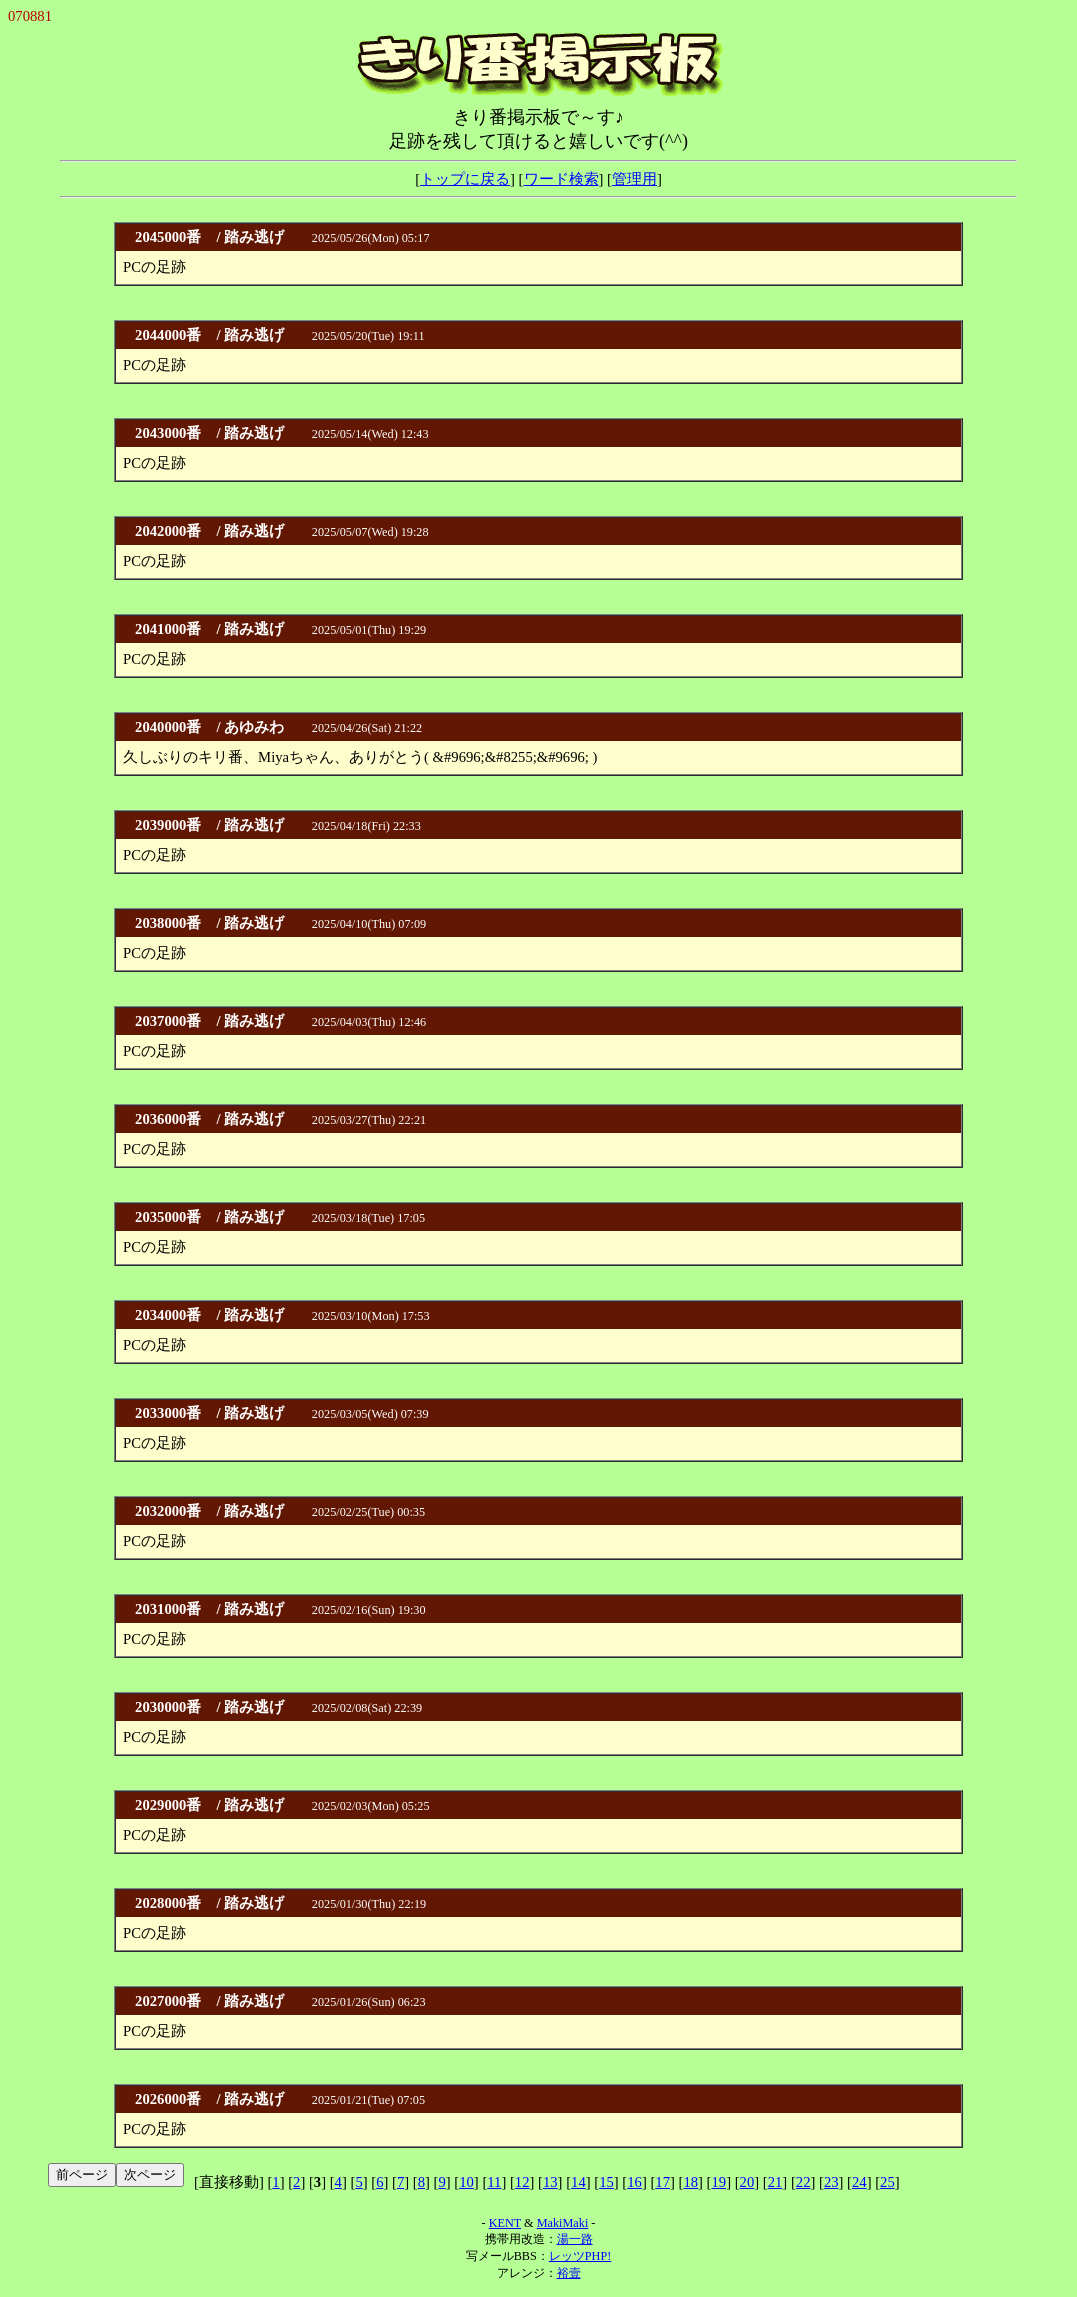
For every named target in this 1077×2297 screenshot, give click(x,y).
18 (690, 2182)
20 (747, 2182)
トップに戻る (465, 179)
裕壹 (569, 2273)
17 (662, 2182)
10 (466, 2182)
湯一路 (575, 2239)
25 (887, 2182)
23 (831, 2182)
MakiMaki (563, 2223)
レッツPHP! (580, 2256)
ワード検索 (561, 179)
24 (859, 2182)
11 (494, 2182)
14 (578, 2182)
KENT (505, 2223)
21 (775, 2182)
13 (550, 2182)
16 (634, 2182)
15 (606, 2182)
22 (803, 2182)
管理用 (634, 179)
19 (719, 2182)
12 (522, 2182)
